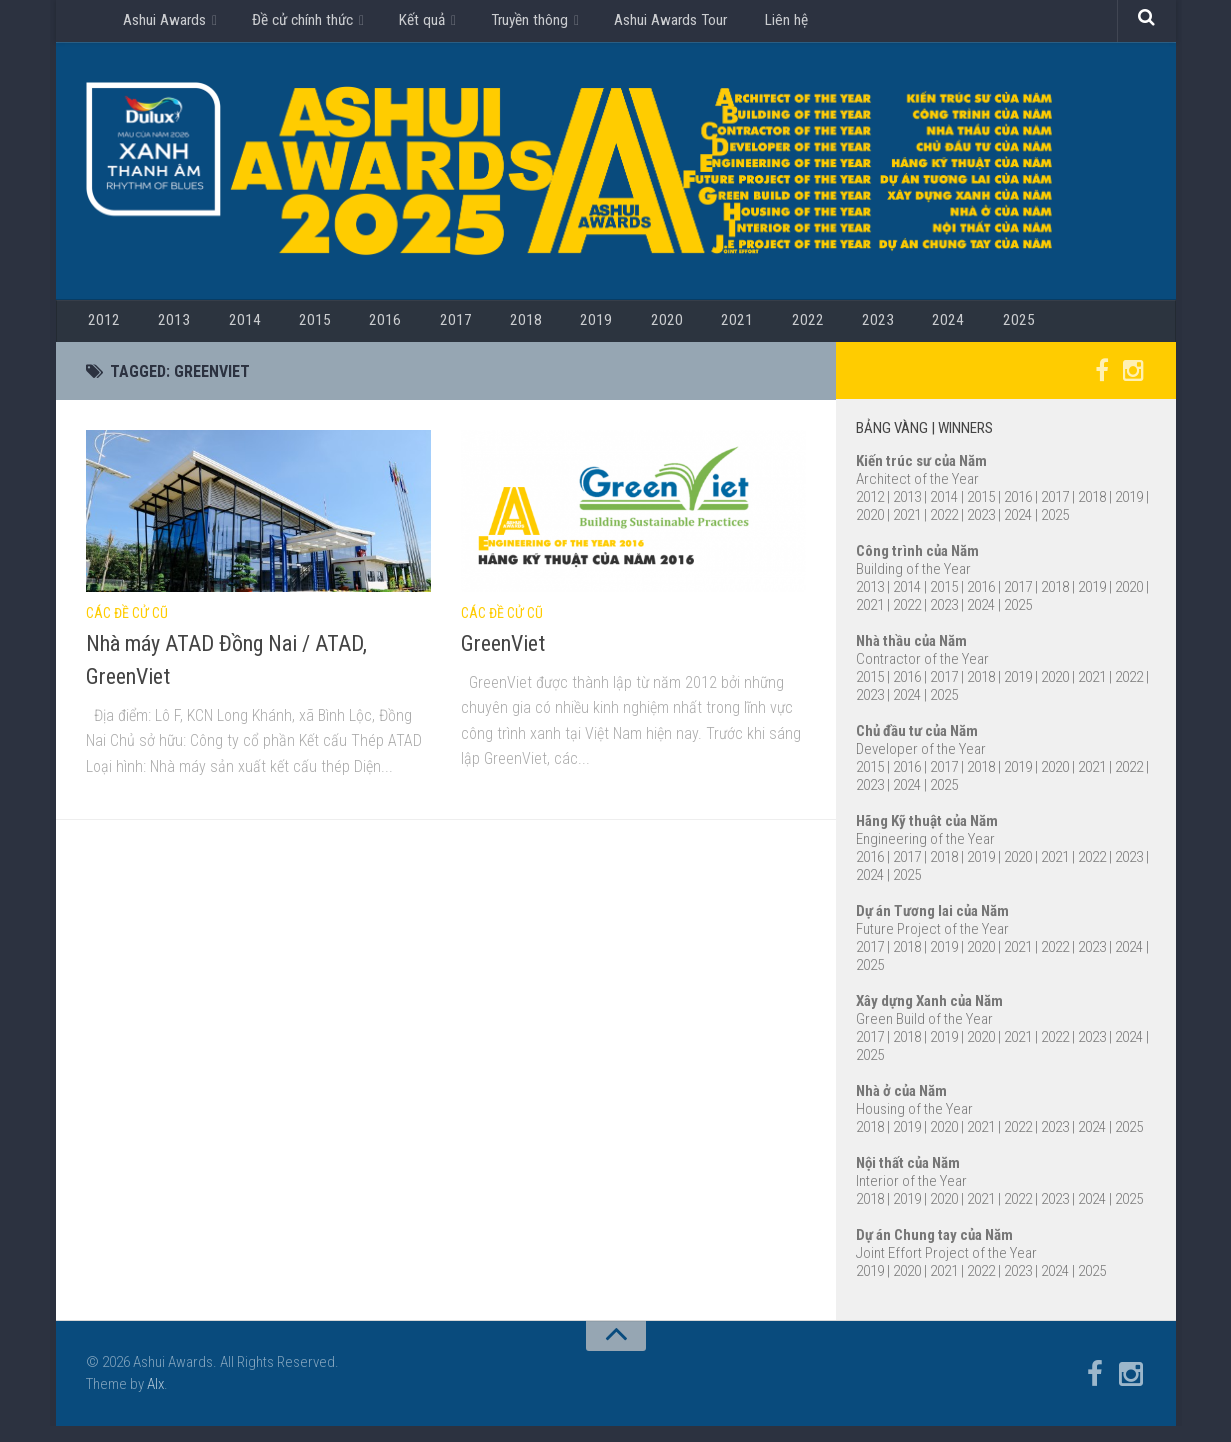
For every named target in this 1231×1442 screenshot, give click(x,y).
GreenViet (503, 659)
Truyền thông (523, 24)
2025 (881, 333)
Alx (155, 1401)
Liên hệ (775, 24)
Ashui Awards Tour (664, 24)
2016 (341, 333)
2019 (521, 333)
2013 (161, 333)
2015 (281, 333)
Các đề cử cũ (127, 630)
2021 (641, 333)
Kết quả (418, 24)
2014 (221, 333)
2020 (581, 333)
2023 (761, 333)
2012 (101, 333)
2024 (821, 333)
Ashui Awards (164, 24)
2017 (401, 333)
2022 (701, 333)
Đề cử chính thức (301, 24)
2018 (461, 333)
